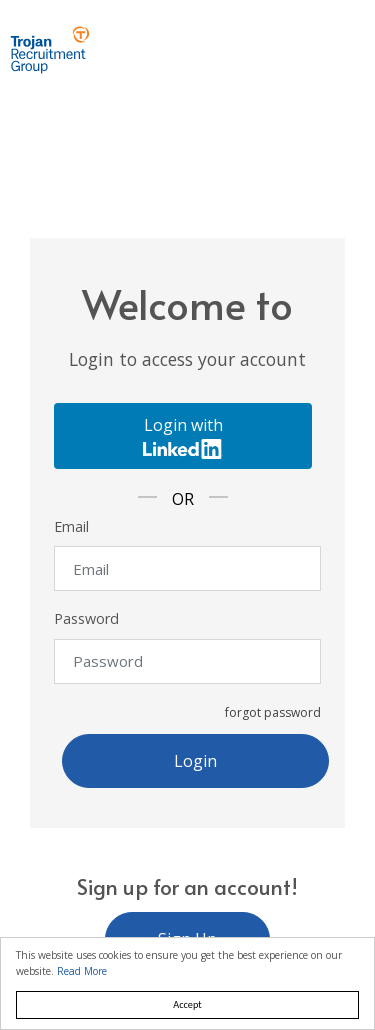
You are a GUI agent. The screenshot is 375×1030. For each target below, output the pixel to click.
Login (195, 761)
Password (86, 618)
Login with (183, 436)
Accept (187, 1004)
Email (71, 526)
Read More (82, 971)
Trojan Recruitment (50, 50)
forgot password (273, 712)
